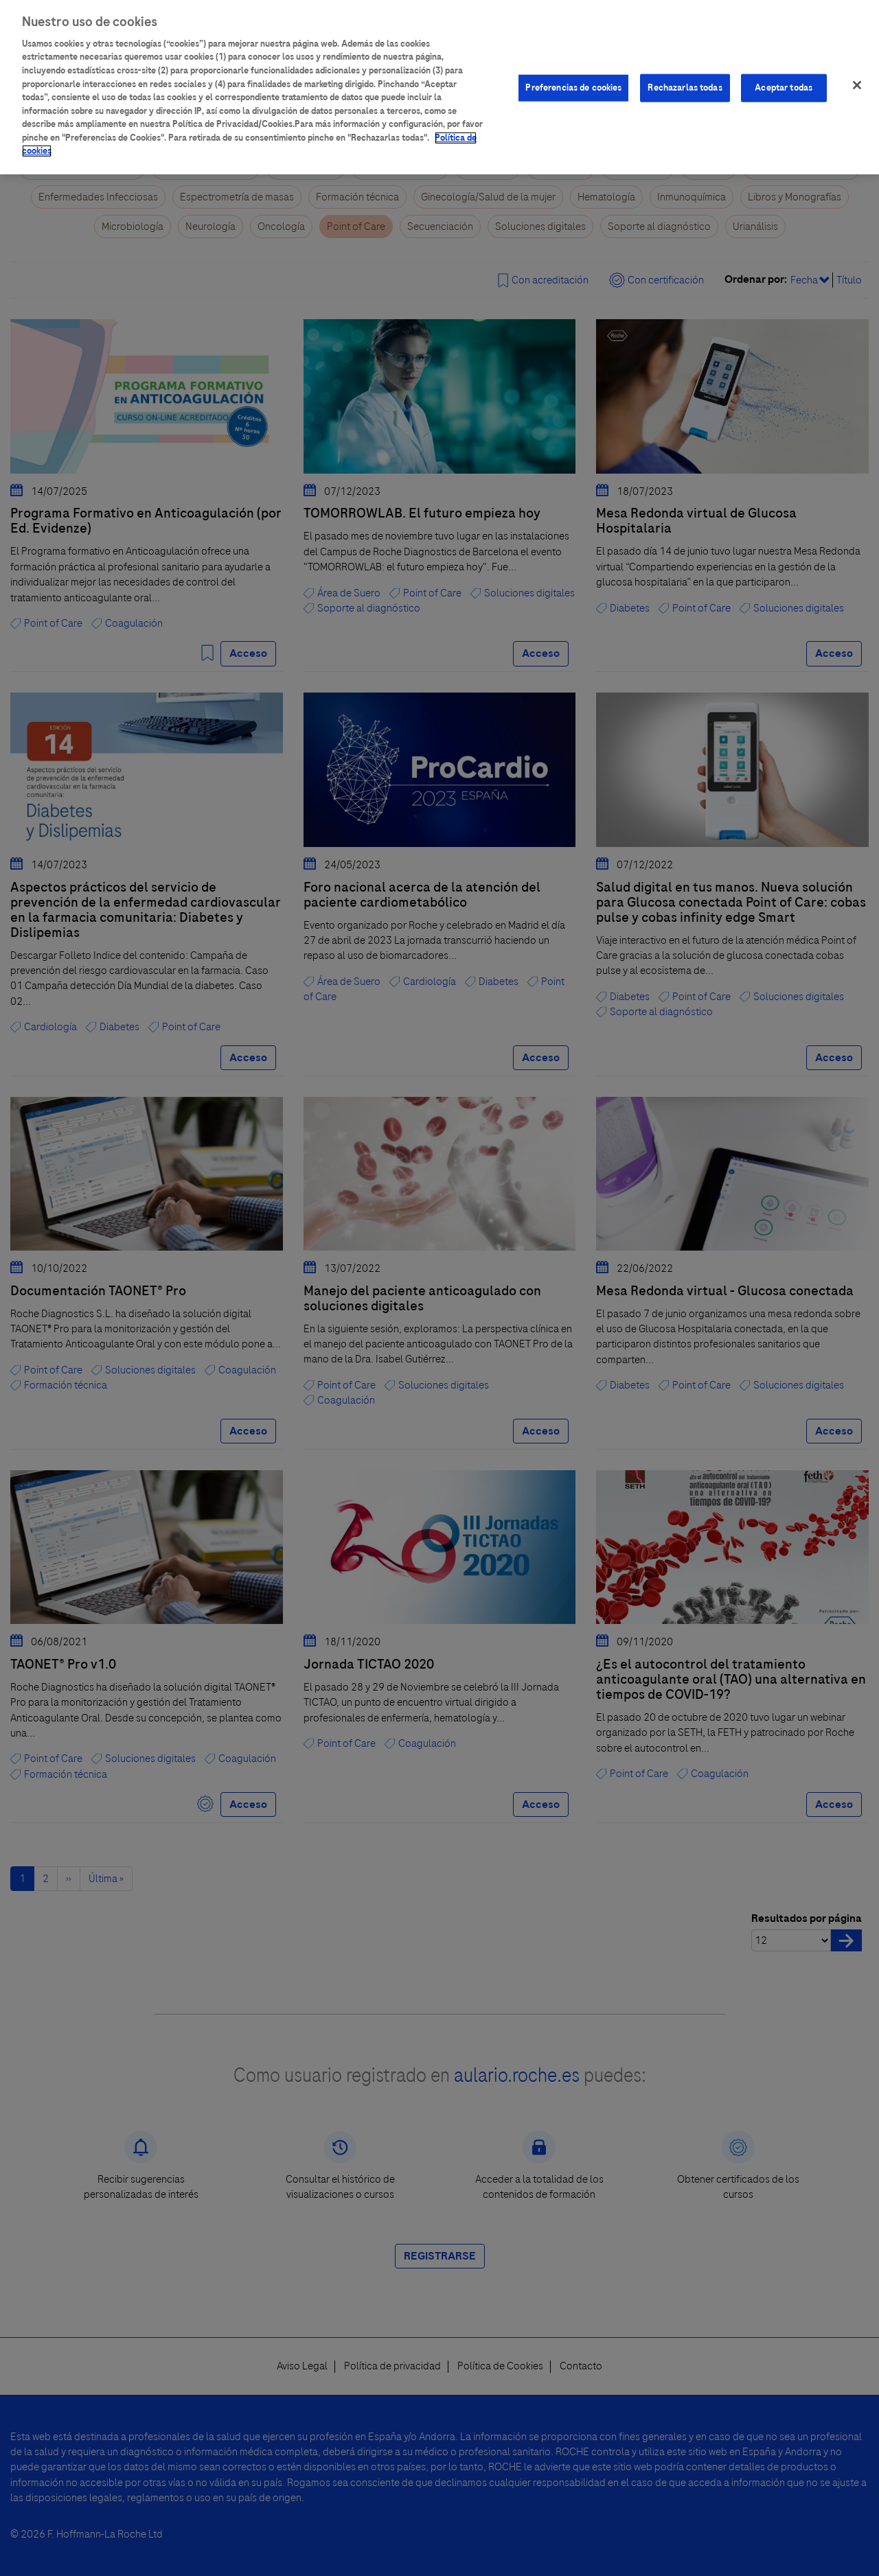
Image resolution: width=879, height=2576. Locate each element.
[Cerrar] (857, 85)
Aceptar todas (783, 87)
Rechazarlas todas (685, 87)
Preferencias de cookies (573, 87)
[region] (439, 87)
